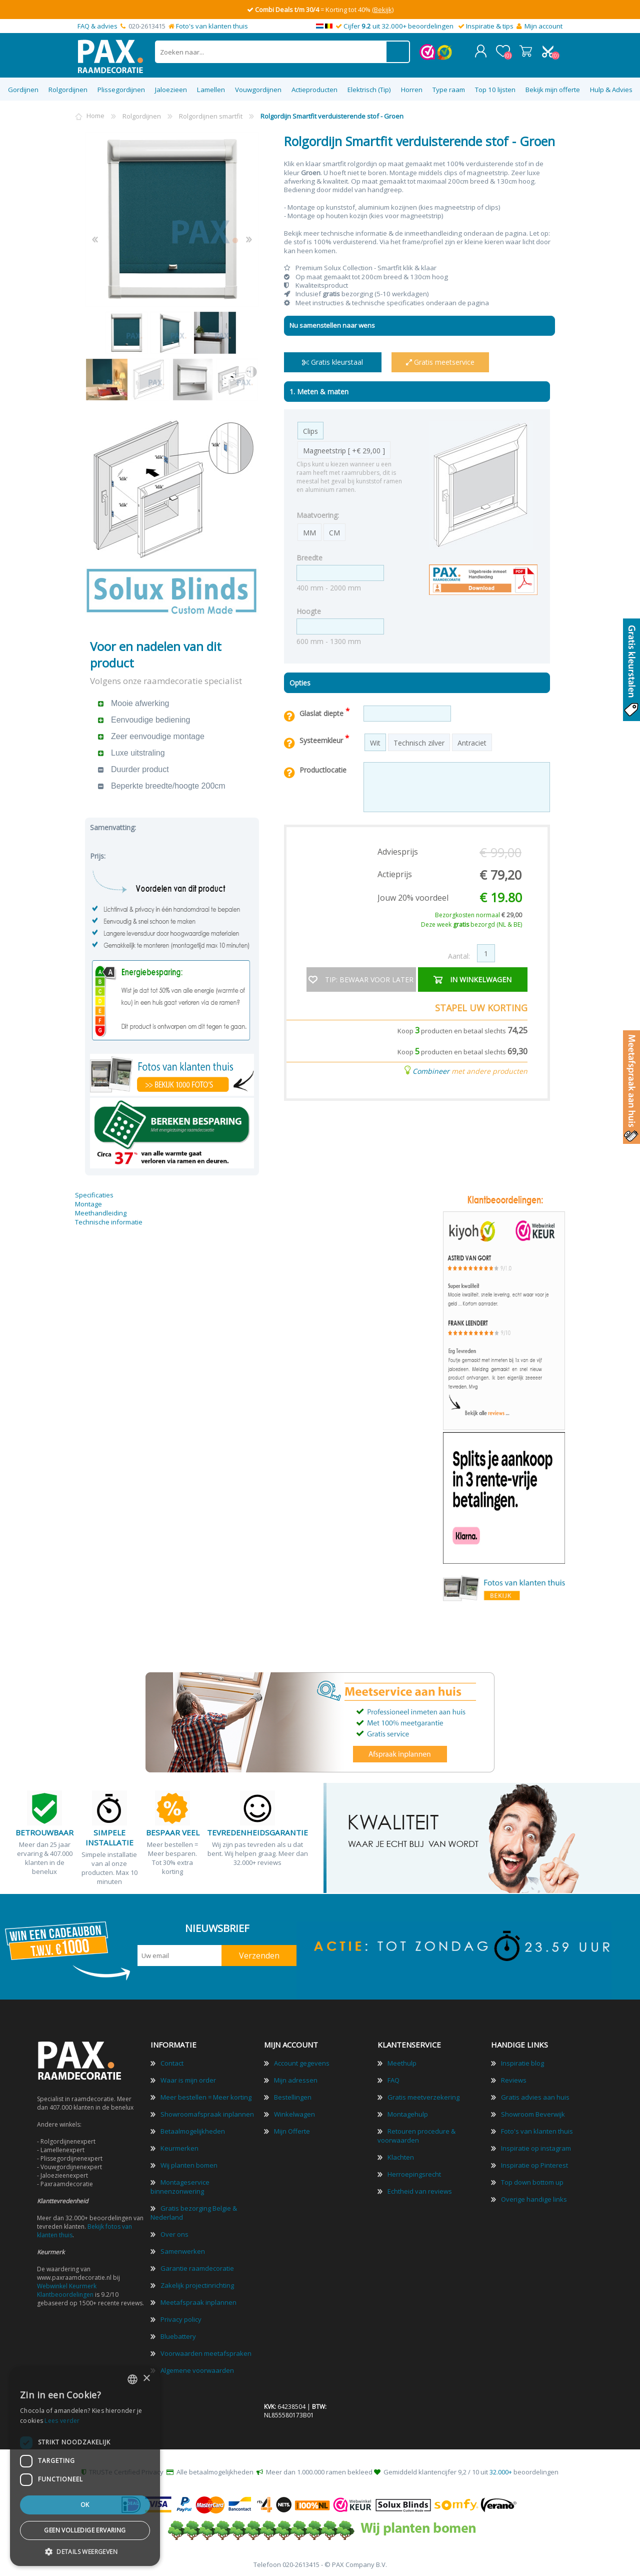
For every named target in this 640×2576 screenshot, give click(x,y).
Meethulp (402, 2061)
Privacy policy (181, 2317)
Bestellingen (293, 2095)
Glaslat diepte (323, 711)
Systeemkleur (322, 738)
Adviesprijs (398, 849)
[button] (85, 2551)
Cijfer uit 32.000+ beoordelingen (399, 26)
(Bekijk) (383, 9)
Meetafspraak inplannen (198, 2300)
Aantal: (459, 954)
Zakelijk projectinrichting (197, 2283)
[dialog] (85, 2466)
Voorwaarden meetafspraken (206, 2351)
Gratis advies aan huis (535, 2095)
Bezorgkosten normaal (478, 913)
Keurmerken (179, 2146)
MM (309, 530)
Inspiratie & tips (490, 26)
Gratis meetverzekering (424, 2095)
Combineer (431, 1069)
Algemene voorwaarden (197, 2368)
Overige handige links (534, 2197)
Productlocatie (323, 768)
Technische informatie (108, 1219)
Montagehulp (408, 2112)
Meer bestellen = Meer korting (206, 2095)
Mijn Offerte (292, 2129)
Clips (310, 429)
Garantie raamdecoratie (197, 2266)
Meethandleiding (100, 1210)
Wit (375, 741)
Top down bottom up (532, 2180)
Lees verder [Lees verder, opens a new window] (62, 2420)
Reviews (513, 2078)
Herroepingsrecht (414, 2172)
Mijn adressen (296, 2078)
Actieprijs (395, 872)
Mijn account (543, 26)
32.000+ (501, 2469)
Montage (88, 1201)
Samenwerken (182, 2249)
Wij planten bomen (189, 2163)
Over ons (174, 2232)
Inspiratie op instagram (536, 2146)
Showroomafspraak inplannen (207, 2112)
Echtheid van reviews (420, 2189)
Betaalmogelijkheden (192, 2129)
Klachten (401, 2155)
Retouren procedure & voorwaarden (417, 2134)
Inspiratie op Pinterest (534, 2163)
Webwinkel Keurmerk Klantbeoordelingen (66, 2288)
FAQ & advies (98, 26)
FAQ (394, 2078)
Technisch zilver (419, 741)
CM (334, 530)
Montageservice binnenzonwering (180, 2185)
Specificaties (94, 1192)
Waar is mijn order (188, 2078)
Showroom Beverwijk (533, 2112)
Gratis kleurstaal (332, 360)
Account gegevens (302, 2061)
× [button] (146, 2378)
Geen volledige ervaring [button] (85, 2530)
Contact (172, 2061)
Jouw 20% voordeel (413, 895)
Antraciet (472, 741)
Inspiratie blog (522, 2061)
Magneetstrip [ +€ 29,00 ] (344, 448)
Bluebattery (178, 2334)
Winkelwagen (526, 50)
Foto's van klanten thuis (212, 26)
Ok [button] (85, 2504)
